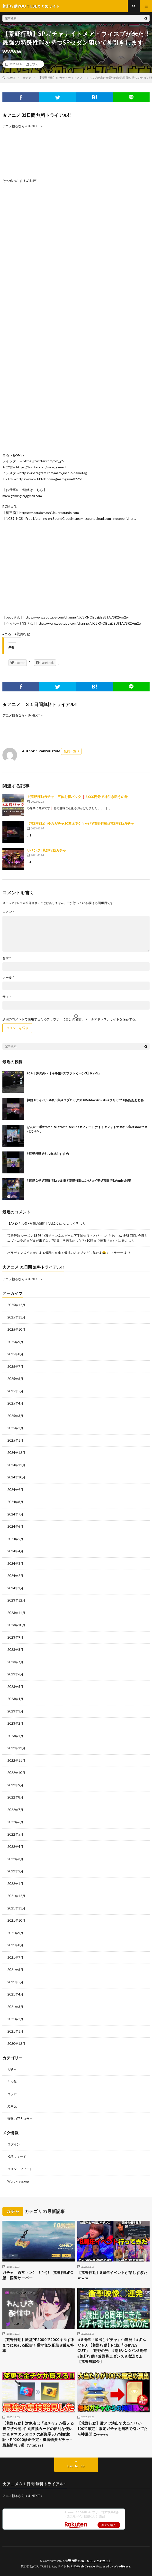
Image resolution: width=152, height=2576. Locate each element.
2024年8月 (15, 1502)
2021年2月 (15, 2019)
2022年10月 (16, 1773)
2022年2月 (15, 1871)
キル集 (12, 2082)
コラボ (12, 2094)
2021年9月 (15, 1933)
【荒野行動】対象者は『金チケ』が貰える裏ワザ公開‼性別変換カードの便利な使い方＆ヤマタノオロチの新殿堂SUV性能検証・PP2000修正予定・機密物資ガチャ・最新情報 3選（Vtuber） (38, 2434)
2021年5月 (15, 1982)
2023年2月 (15, 1723)
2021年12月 (16, 1896)
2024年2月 (15, 1576)
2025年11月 (16, 1317)
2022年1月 (15, 1884)
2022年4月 (15, 1846)
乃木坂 (12, 2106)
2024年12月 (16, 1453)
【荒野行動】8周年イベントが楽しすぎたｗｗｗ (112, 2275)
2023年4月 (15, 1699)
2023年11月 (16, 1613)
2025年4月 (15, 1403)
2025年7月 (15, 1366)
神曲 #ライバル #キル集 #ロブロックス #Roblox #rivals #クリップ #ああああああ (85, 1100)
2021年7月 (15, 1957)
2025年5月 (15, 1391)
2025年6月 (15, 1379)
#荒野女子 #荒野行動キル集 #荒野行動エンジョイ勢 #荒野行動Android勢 (79, 1180)
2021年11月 (16, 1908)
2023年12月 (16, 1600)
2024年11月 (16, 1465)
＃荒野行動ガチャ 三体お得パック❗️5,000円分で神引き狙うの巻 (77, 797)
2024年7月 (15, 1514)
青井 (125, 1240)
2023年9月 (15, 1637)
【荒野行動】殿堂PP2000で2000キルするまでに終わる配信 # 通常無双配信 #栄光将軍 (38, 2345)
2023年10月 (16, 1625)
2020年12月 (16, 2043)
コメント (8, 911)
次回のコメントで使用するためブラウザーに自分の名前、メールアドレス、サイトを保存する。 (70, 1019)
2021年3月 (15, 2007)
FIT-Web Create (83, 2566)
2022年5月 (15, 1834)
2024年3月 (15, 1563)
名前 (6, 958)
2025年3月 (15, 1416)
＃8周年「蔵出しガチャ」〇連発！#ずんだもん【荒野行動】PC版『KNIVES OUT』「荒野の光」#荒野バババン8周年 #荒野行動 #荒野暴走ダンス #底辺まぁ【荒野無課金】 (112, 2350)
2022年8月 (15, 1797)
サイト (7, 996)
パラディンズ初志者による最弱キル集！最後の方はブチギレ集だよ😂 (56, 1253)
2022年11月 (16, 1760)
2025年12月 (16, 1305)
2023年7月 (15, 1662)
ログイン (13, 2144)
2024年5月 (15, 1539)
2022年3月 (15, 1859)
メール (8, 977)
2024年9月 (15, 1490)
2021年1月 (15, 2031)
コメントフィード (20, 2169)
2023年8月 (15, 1650)
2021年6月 (15, 1970)
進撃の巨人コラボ (20, 2119)
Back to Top (76, 2466)
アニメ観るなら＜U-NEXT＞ (22, 126)
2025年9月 (15, 1342)
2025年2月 (15, 1428)
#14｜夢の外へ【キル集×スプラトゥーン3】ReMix (63, 1073)
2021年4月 (15, 1994)
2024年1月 (15, 1588)
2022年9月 (15, 1785)
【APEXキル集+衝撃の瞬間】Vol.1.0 (32, 1223)
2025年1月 (15, 1440)
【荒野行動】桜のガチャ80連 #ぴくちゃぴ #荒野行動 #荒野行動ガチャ (80, 823)
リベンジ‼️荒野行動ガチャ (46, 850)
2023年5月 (15, 1687)
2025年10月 (16, 1329)
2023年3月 (15, 1711)
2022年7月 (15, 1810)
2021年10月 (16, 1920)
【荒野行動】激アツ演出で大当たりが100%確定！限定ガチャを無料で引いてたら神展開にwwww (112, 2428)
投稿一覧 (70, 751)
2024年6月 (15, 1526)
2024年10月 (16, 1477)
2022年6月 (15, 1822)
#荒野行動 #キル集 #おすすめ (48, 1154)
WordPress (122, 2566)
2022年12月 (16, 1748)
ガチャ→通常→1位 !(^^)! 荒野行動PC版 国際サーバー (37, 2275)
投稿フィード (16, 2157)
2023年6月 (15, 1674)
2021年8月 (15, 1945)
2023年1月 (15, 1736)
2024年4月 (15, 1551)
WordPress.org (18, 2181)
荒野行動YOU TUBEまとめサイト (88, 2561)
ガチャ (34, 64)
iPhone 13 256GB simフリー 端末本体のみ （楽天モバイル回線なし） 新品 (91, 2514)
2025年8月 (15, 1354)
